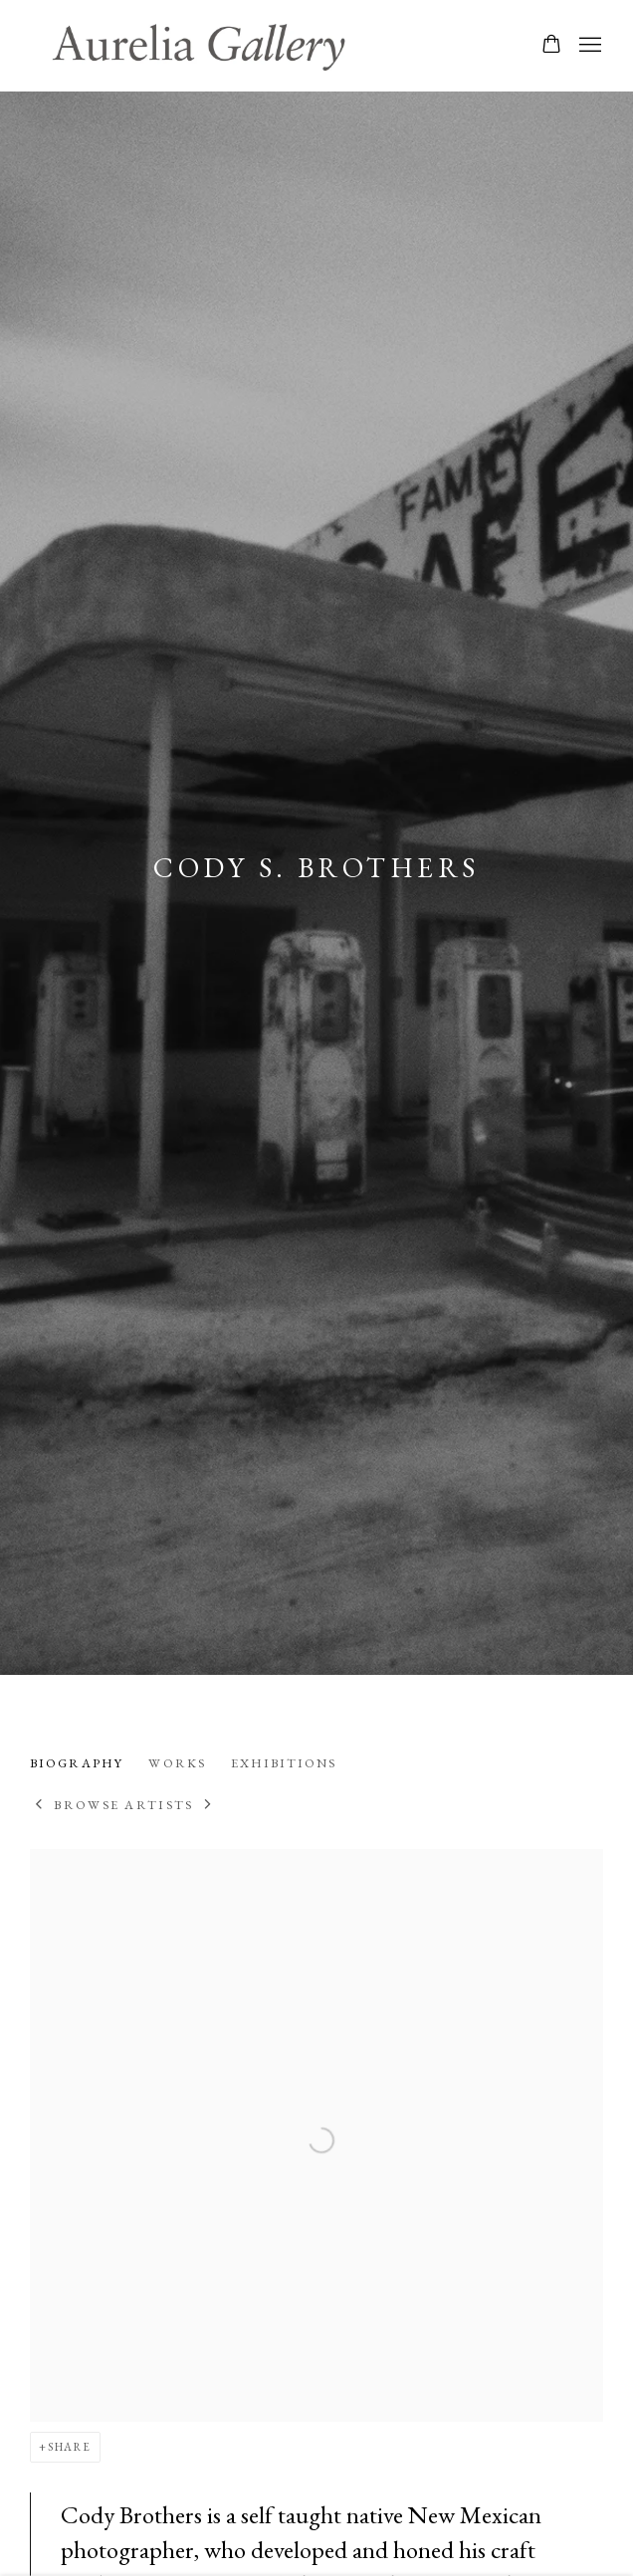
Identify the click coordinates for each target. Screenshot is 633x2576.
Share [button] (70, 2447)
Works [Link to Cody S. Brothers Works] (176, 1762)
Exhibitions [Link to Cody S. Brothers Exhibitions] (284, 1762)
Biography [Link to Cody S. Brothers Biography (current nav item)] (76, 1762)
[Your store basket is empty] (551, 46)
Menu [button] (588, 46)
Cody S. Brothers (316, 867)
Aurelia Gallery (199, 45)
